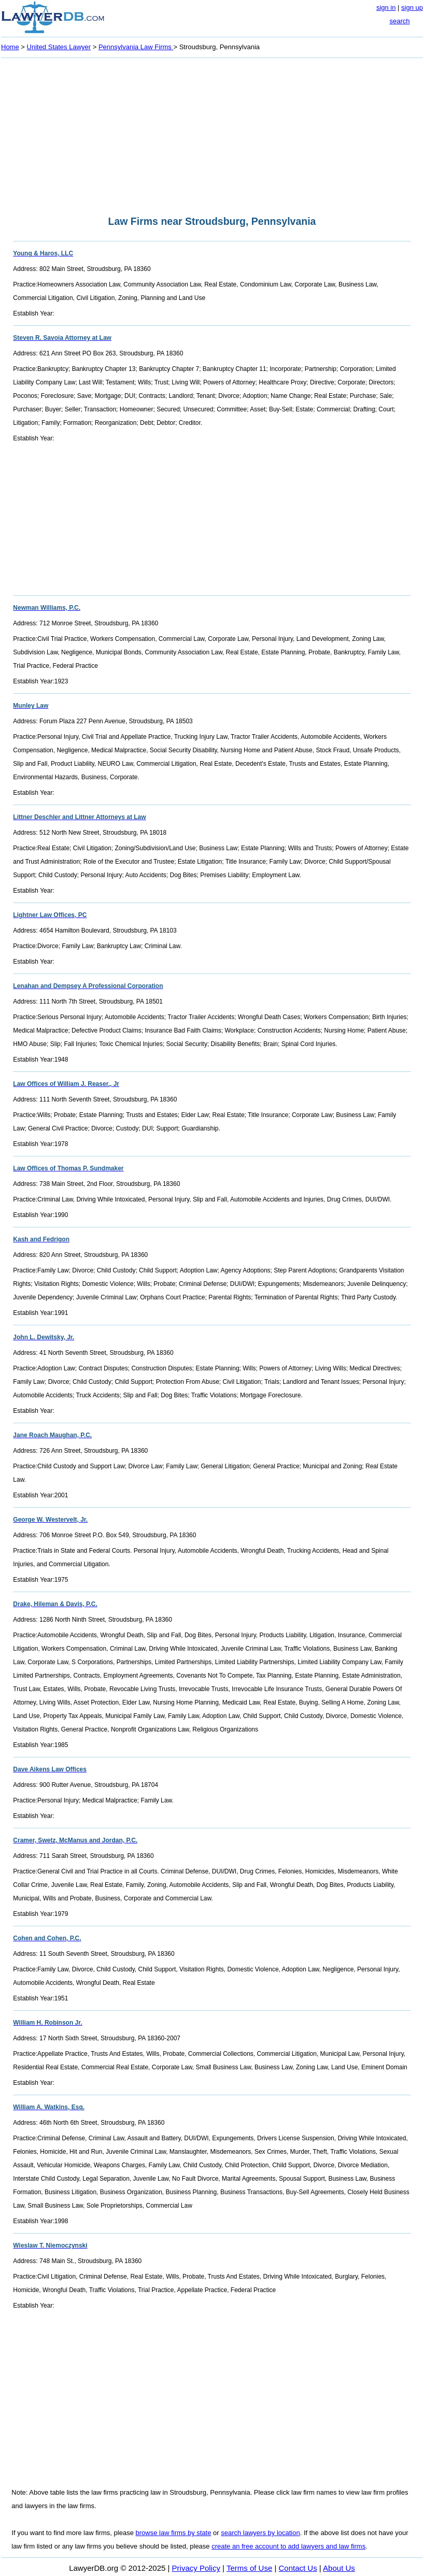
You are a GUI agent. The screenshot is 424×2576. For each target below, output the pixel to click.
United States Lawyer (59, 47)
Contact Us (298, 2568)
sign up (412, 7)
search (399, 21)
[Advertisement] (212, 133)
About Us (339, 2568)
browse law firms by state (173, 2533)
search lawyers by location (260, 2533)
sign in (386, 7)
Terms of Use (249, 2568)
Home (10, 47)
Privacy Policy (196, 2568)
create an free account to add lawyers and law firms (288, 2546)
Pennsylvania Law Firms (136, 47)
